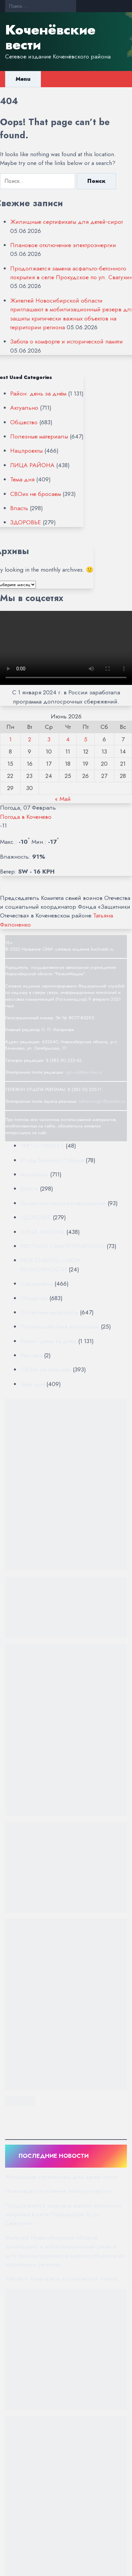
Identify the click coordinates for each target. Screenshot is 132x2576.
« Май (63, 798)
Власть (19, 508)
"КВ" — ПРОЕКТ (42, 1145)
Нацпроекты (26, 450)
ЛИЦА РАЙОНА (32, 465)
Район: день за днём (38, 393)
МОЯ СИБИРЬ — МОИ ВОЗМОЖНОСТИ (50, 1264)
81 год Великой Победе (52, 1160)
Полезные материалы (39, 436)
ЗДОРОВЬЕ (25, 522)
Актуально (24, 407)
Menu (23, 79)
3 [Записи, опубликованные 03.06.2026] (48, 739)
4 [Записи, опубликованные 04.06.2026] (68, 739)
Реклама (31, 1355)
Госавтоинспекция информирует (63, 1203)
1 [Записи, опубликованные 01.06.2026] (10, 739)
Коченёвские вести (50, 37)
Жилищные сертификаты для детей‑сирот (66, 221)
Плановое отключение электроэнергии (63, 245)
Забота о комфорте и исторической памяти (66, 341)
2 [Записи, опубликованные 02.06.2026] (29, 739)
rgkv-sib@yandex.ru (84, 1072)
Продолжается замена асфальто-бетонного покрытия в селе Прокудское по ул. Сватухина (63, 2214)
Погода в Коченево (25, 816)
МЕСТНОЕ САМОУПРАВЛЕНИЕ (62, 1246)
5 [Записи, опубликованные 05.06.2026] (85, 739)
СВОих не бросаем (35, 494)
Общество (24, 422)
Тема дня (22, 479)
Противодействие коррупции (59, 1326)
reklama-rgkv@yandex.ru (102, 1101)
